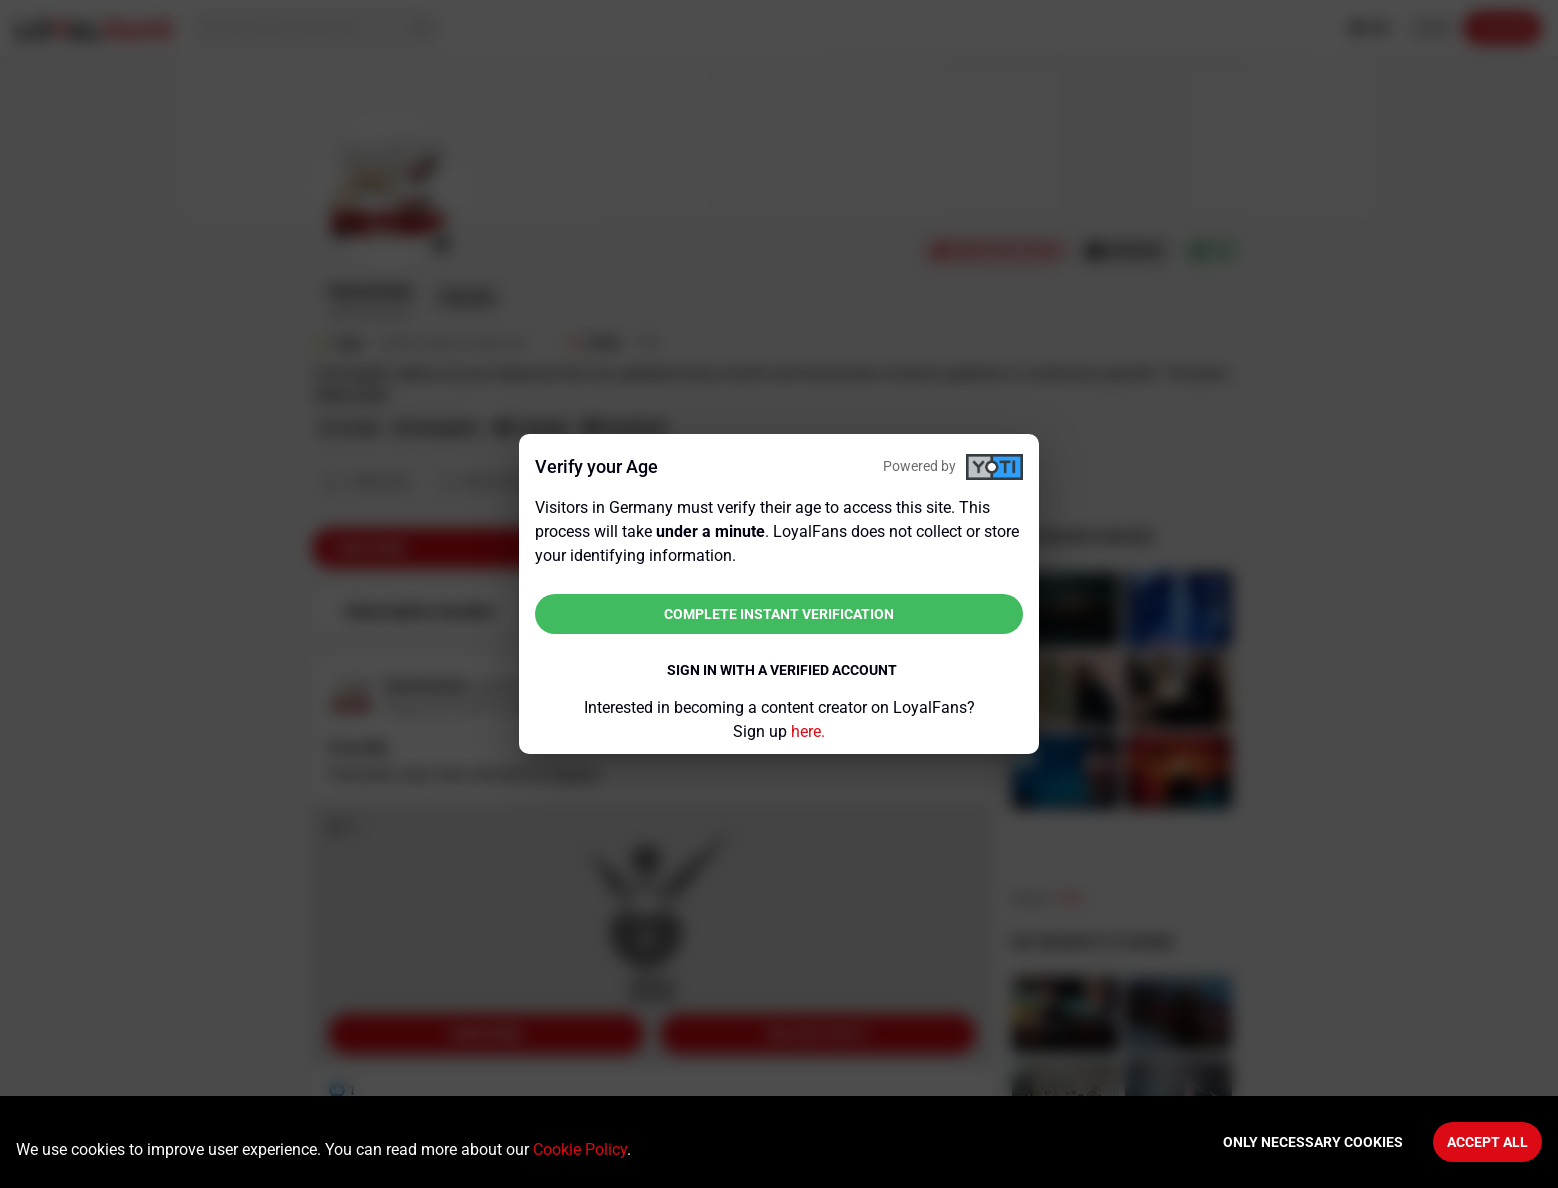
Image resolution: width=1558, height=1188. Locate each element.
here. (808, 731)
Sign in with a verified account (782, 670)
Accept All (1487, 1142)
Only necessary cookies (1313, 1142)
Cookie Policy (580, 1149)
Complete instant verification (779, 614)
